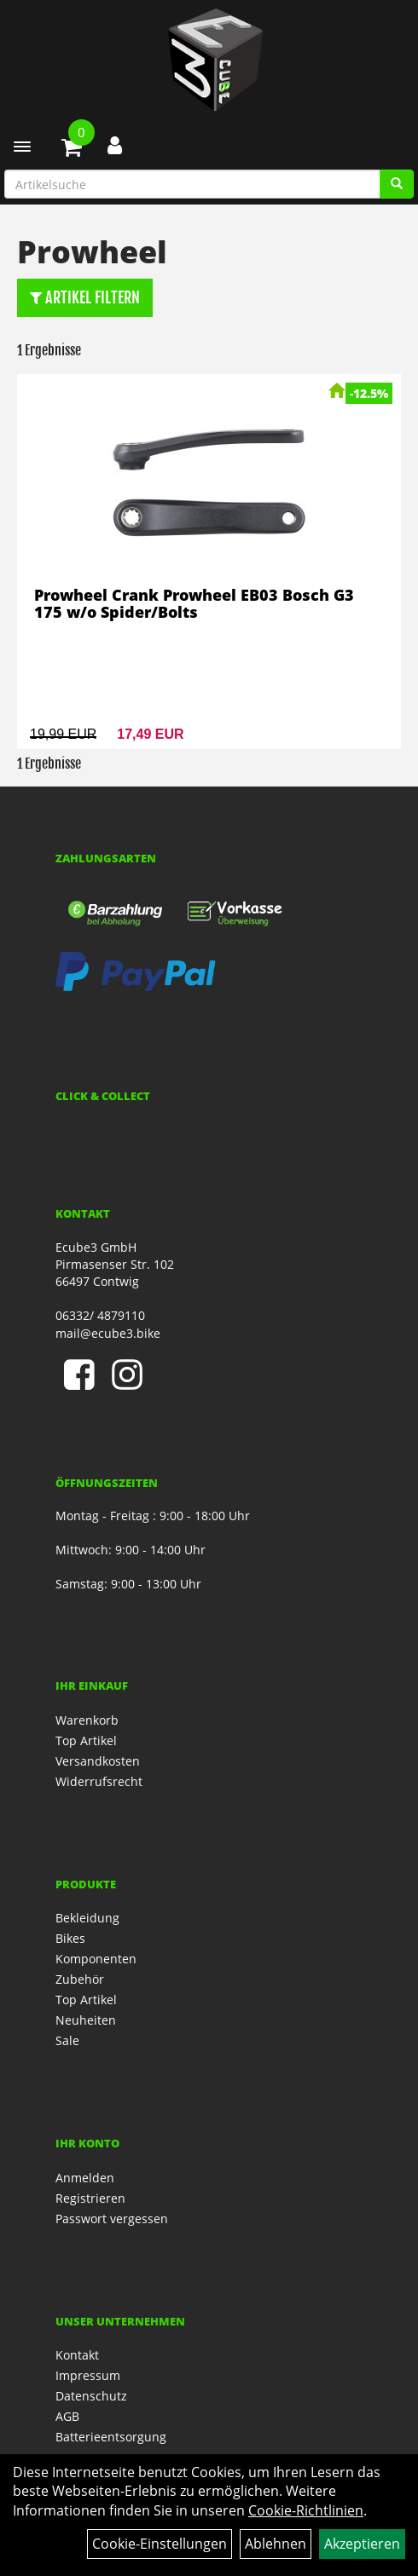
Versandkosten (97, 1761)
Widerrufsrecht (98, 1781)
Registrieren (90, 2198)
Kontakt (77, 2355)
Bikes (70, 1938)
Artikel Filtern (85, 297)
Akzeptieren (362, 2543)
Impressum (87, 2375)
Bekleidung (87, 1918)
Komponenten (95, 1959)
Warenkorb (87, 1720)
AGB (67, 2416)
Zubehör (79, 1979)
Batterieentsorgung (110, 2437)
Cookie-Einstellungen (159, 2543)
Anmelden (84, 2178)
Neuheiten (85, 2020)
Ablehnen (275, 2543)
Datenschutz (91, 2396)
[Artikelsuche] (397, 184)
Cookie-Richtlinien (305, 2510)
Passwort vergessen (111, 2218)
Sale (67, 2040)
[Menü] (22, 146)
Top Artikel (86, 1740)
